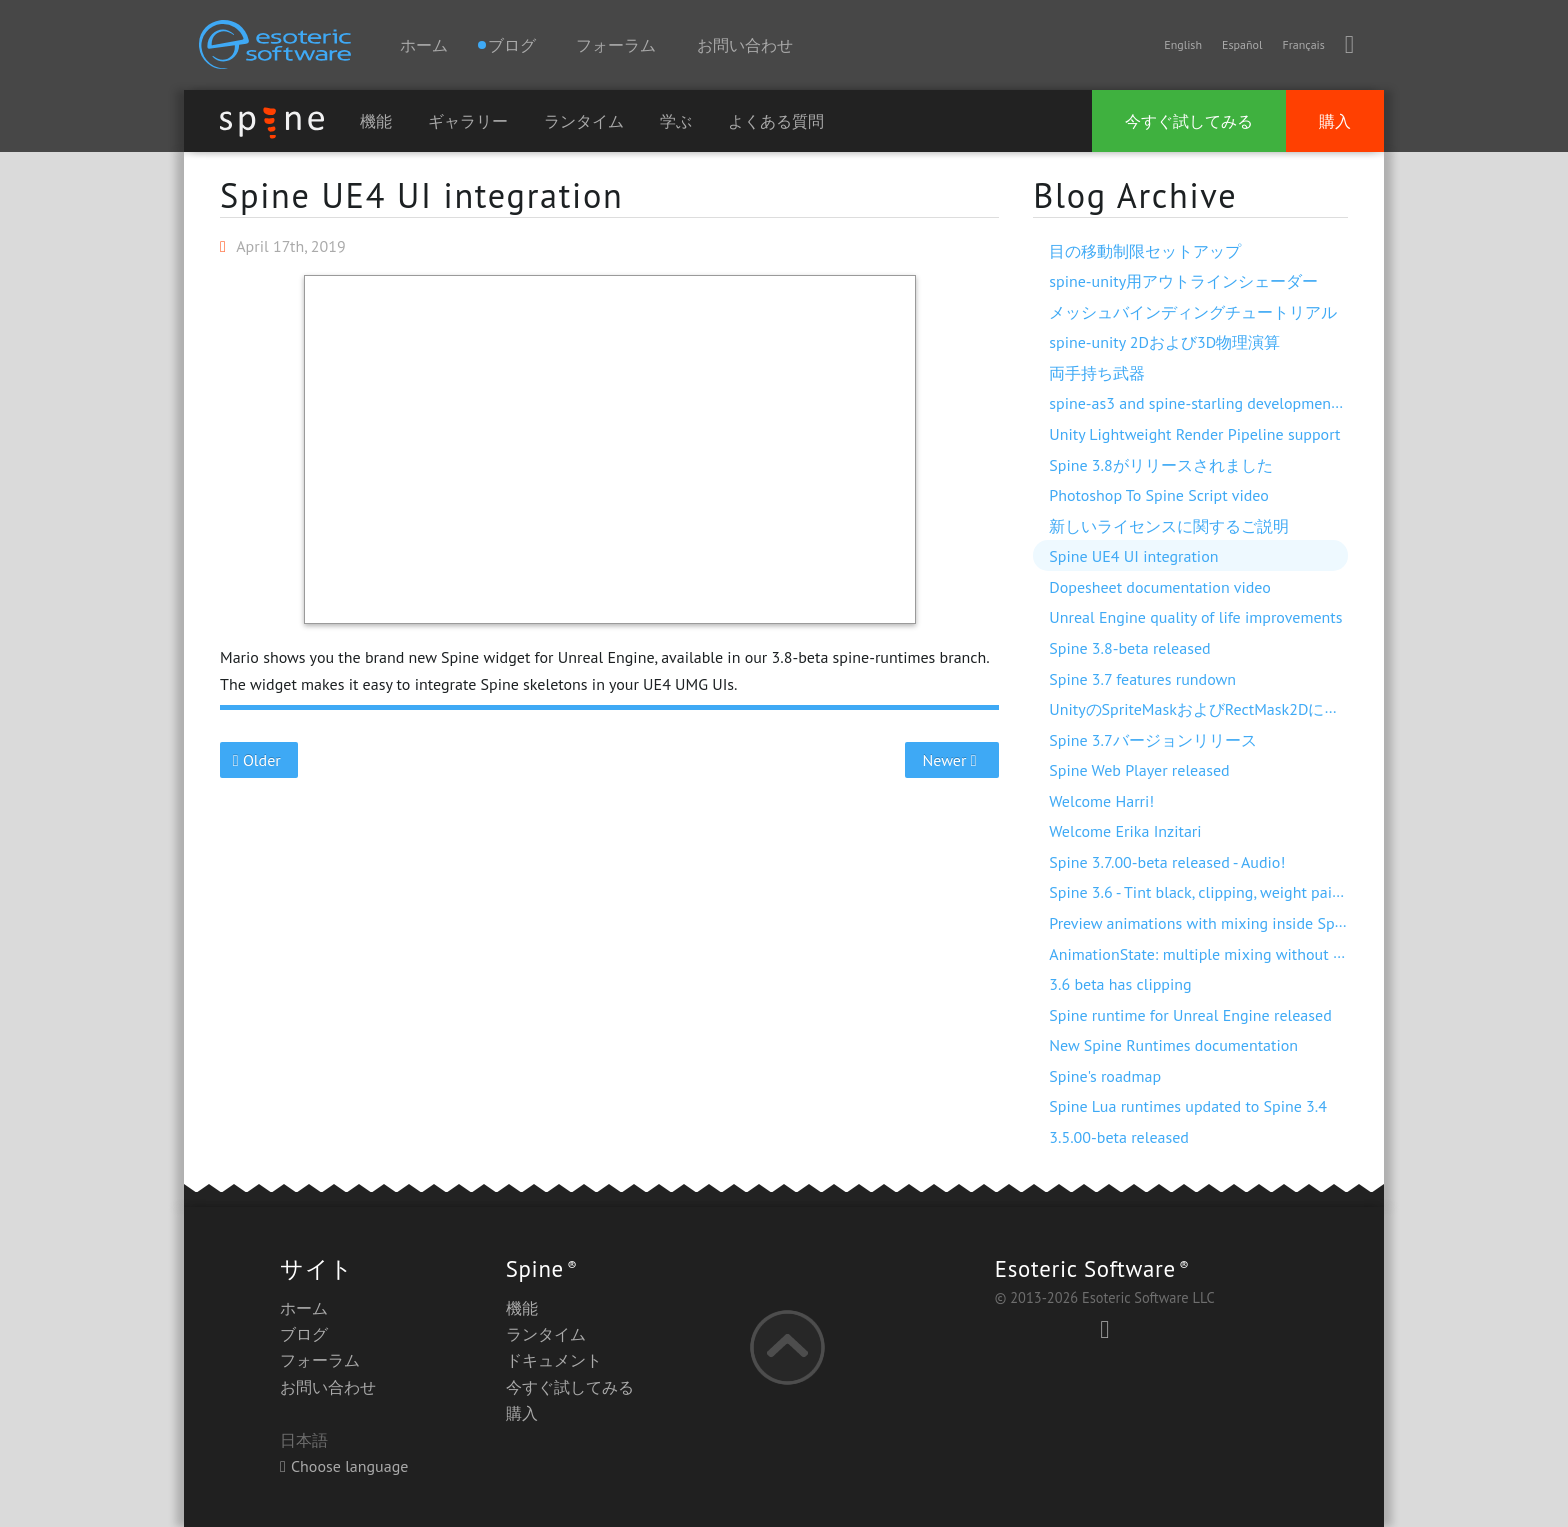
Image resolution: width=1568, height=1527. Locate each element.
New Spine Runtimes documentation (1173, 1045)
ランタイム (584, 121)
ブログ (304, 1334)
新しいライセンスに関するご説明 (1169, 526)
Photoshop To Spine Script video (1159, 495)
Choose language (344, 1466)
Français (1303, 44)
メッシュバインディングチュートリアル (1193, 312)
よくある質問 (776, 121)
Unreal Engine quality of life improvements (1195, 617)
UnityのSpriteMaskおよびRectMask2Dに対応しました (1234, 709)
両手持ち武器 (1097, 373)
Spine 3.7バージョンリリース (1152, 740)
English (1183, 44)
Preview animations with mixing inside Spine (1202, 923)
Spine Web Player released (1139, 770)
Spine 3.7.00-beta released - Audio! (1167, 862)
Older (259, 760)
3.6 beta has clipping (1120, 984)
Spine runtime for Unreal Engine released (1190, 1015)
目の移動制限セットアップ (1145, 251)
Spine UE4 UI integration (421, 195)
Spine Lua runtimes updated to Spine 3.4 (1188, 1106)
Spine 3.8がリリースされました (1160, 465)
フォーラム (616, 45)
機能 (376, 121)
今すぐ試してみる (1189, 121)
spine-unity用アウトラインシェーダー (1183, 281)
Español (1242, 44)
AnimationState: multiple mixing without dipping (1217, 954)
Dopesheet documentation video (1160, 587)
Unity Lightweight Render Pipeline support (1194, 434)
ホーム (424, 45)
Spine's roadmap (1105, 1076)
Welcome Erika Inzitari (1125, 831)
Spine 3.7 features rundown (1142, 679)
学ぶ (676, 121)
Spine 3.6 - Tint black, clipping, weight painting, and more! (1246, 892)
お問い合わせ (745, 45)
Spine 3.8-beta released (1129, 648)
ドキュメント (554, 1360)
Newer (952, 760)
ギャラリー (468, 121)
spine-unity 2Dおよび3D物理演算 (1164, 342)
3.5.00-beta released (1119, 1137)
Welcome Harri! (1101, 801)
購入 (1335, 121)
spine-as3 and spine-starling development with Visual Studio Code (1275, 403)
